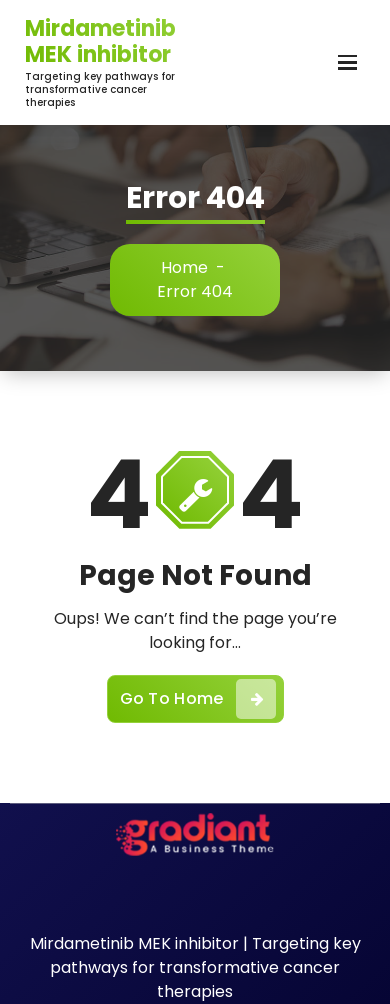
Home (184, 267)
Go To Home (198, 699)
